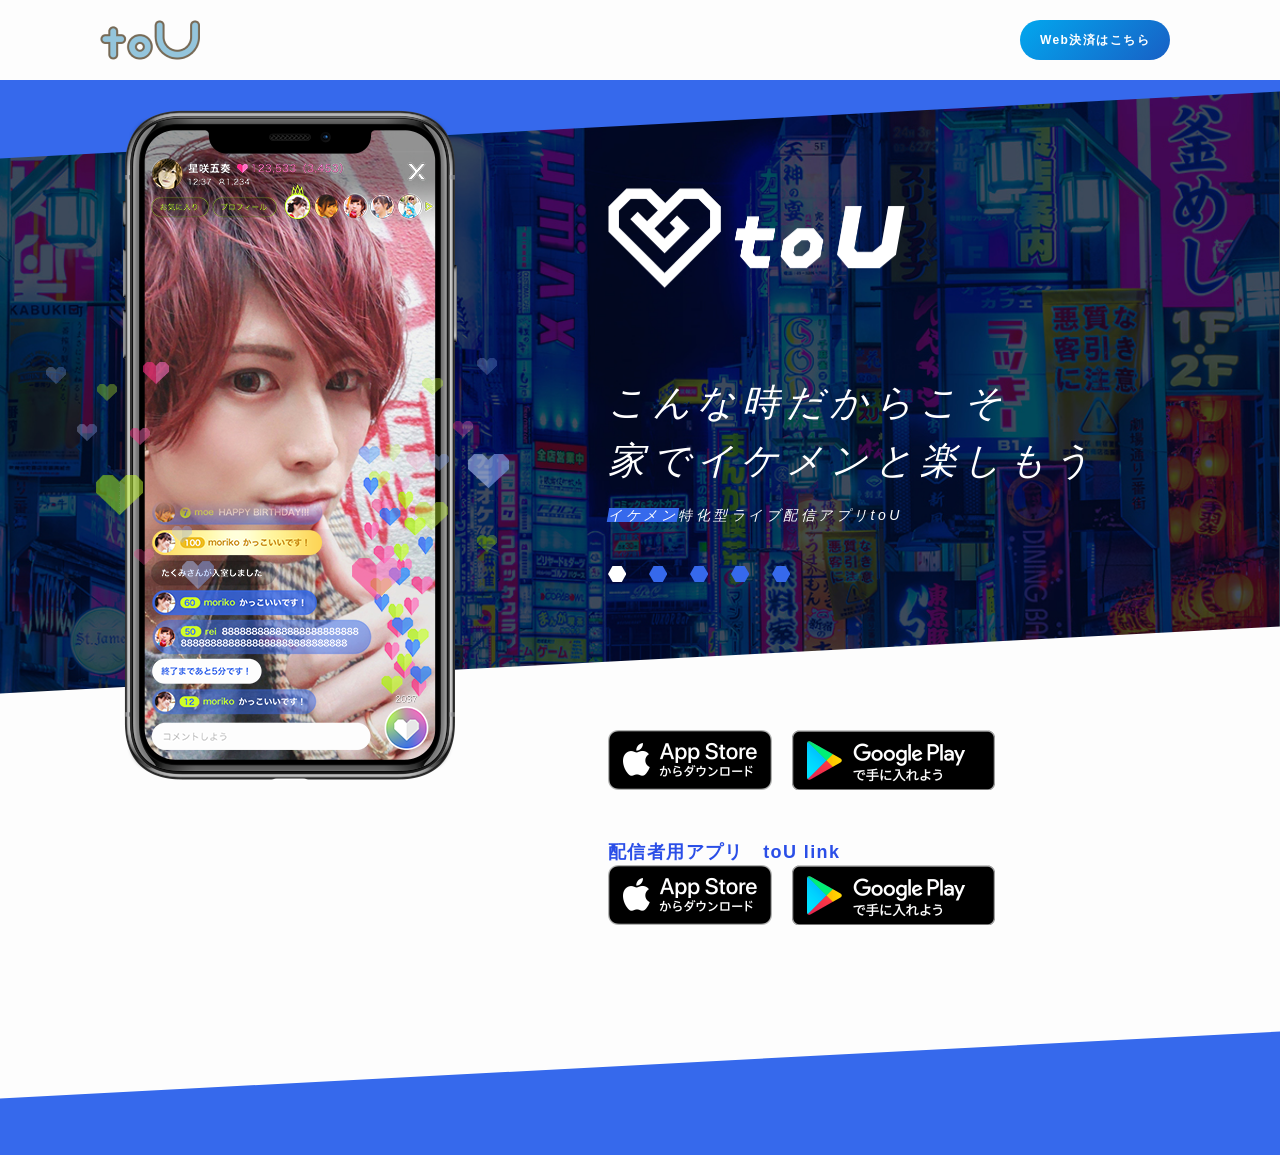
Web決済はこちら (1095, 40)
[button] (617, 574)
